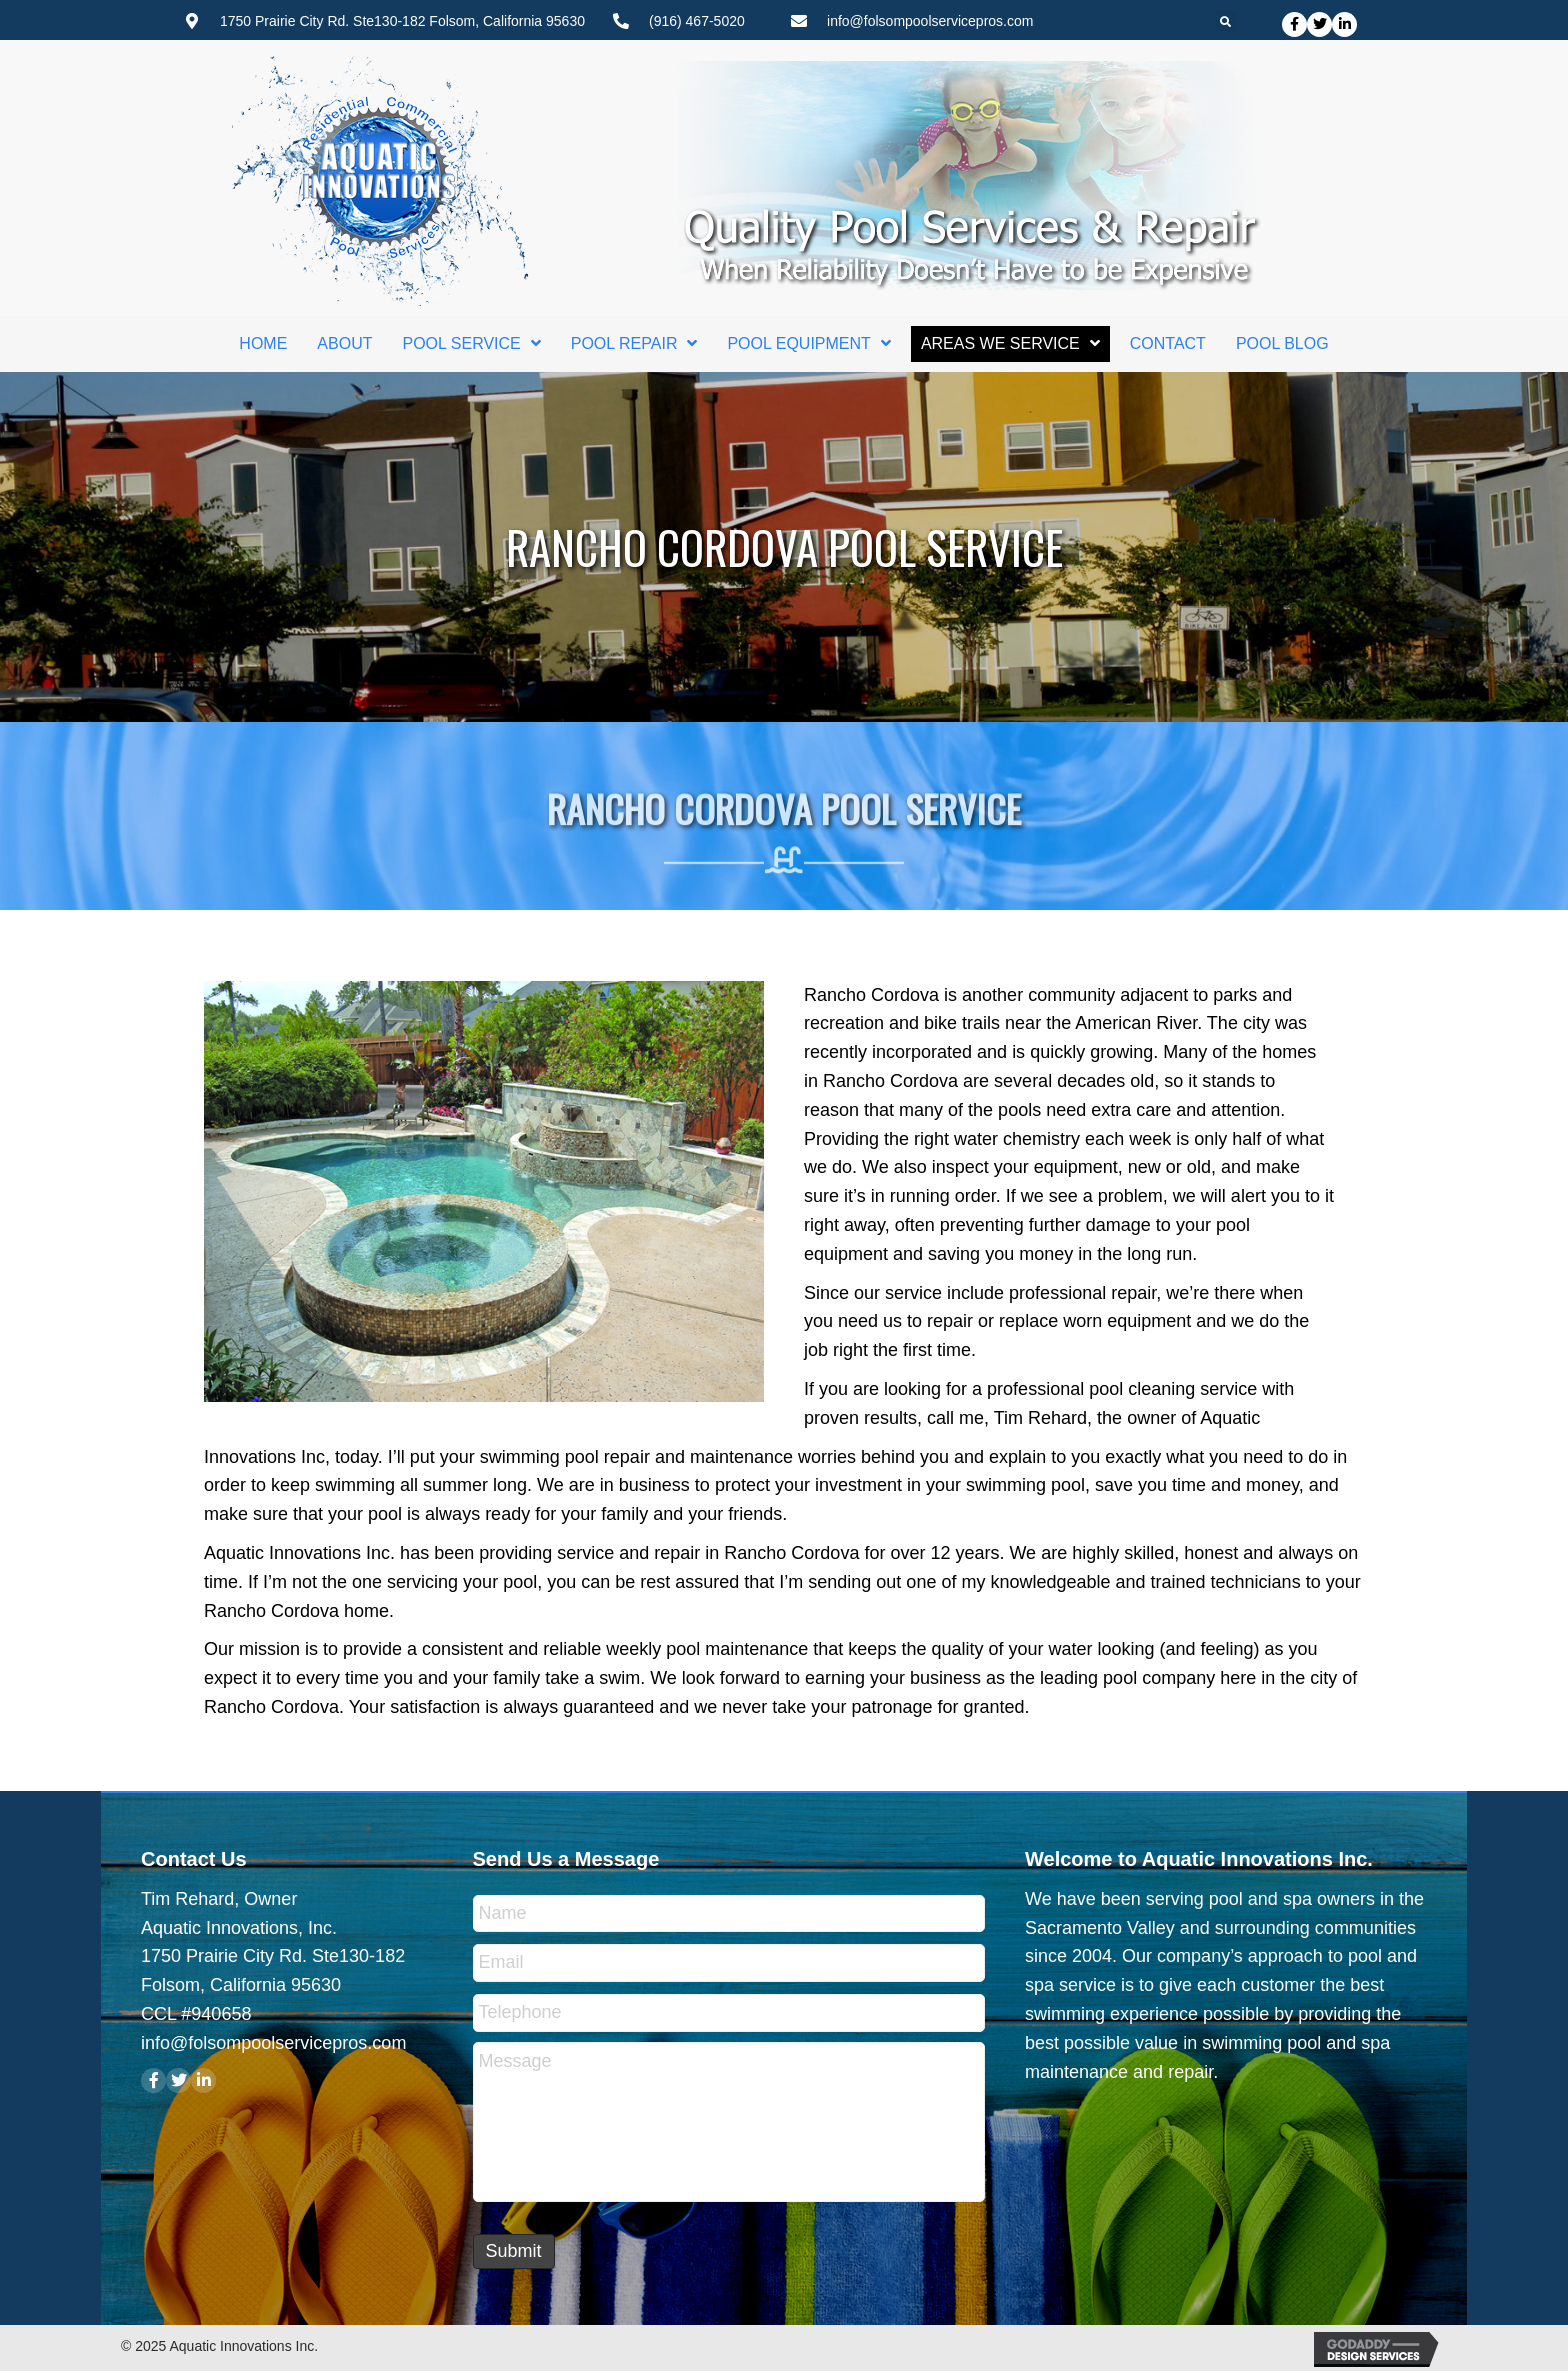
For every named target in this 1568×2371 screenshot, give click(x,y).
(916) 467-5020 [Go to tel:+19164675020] (697, 21)
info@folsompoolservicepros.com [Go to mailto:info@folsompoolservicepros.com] (930, 21)
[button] (1294, 24)
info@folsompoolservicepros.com (273, 2043)
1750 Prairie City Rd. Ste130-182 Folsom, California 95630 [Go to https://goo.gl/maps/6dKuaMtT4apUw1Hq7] (402, 21)
